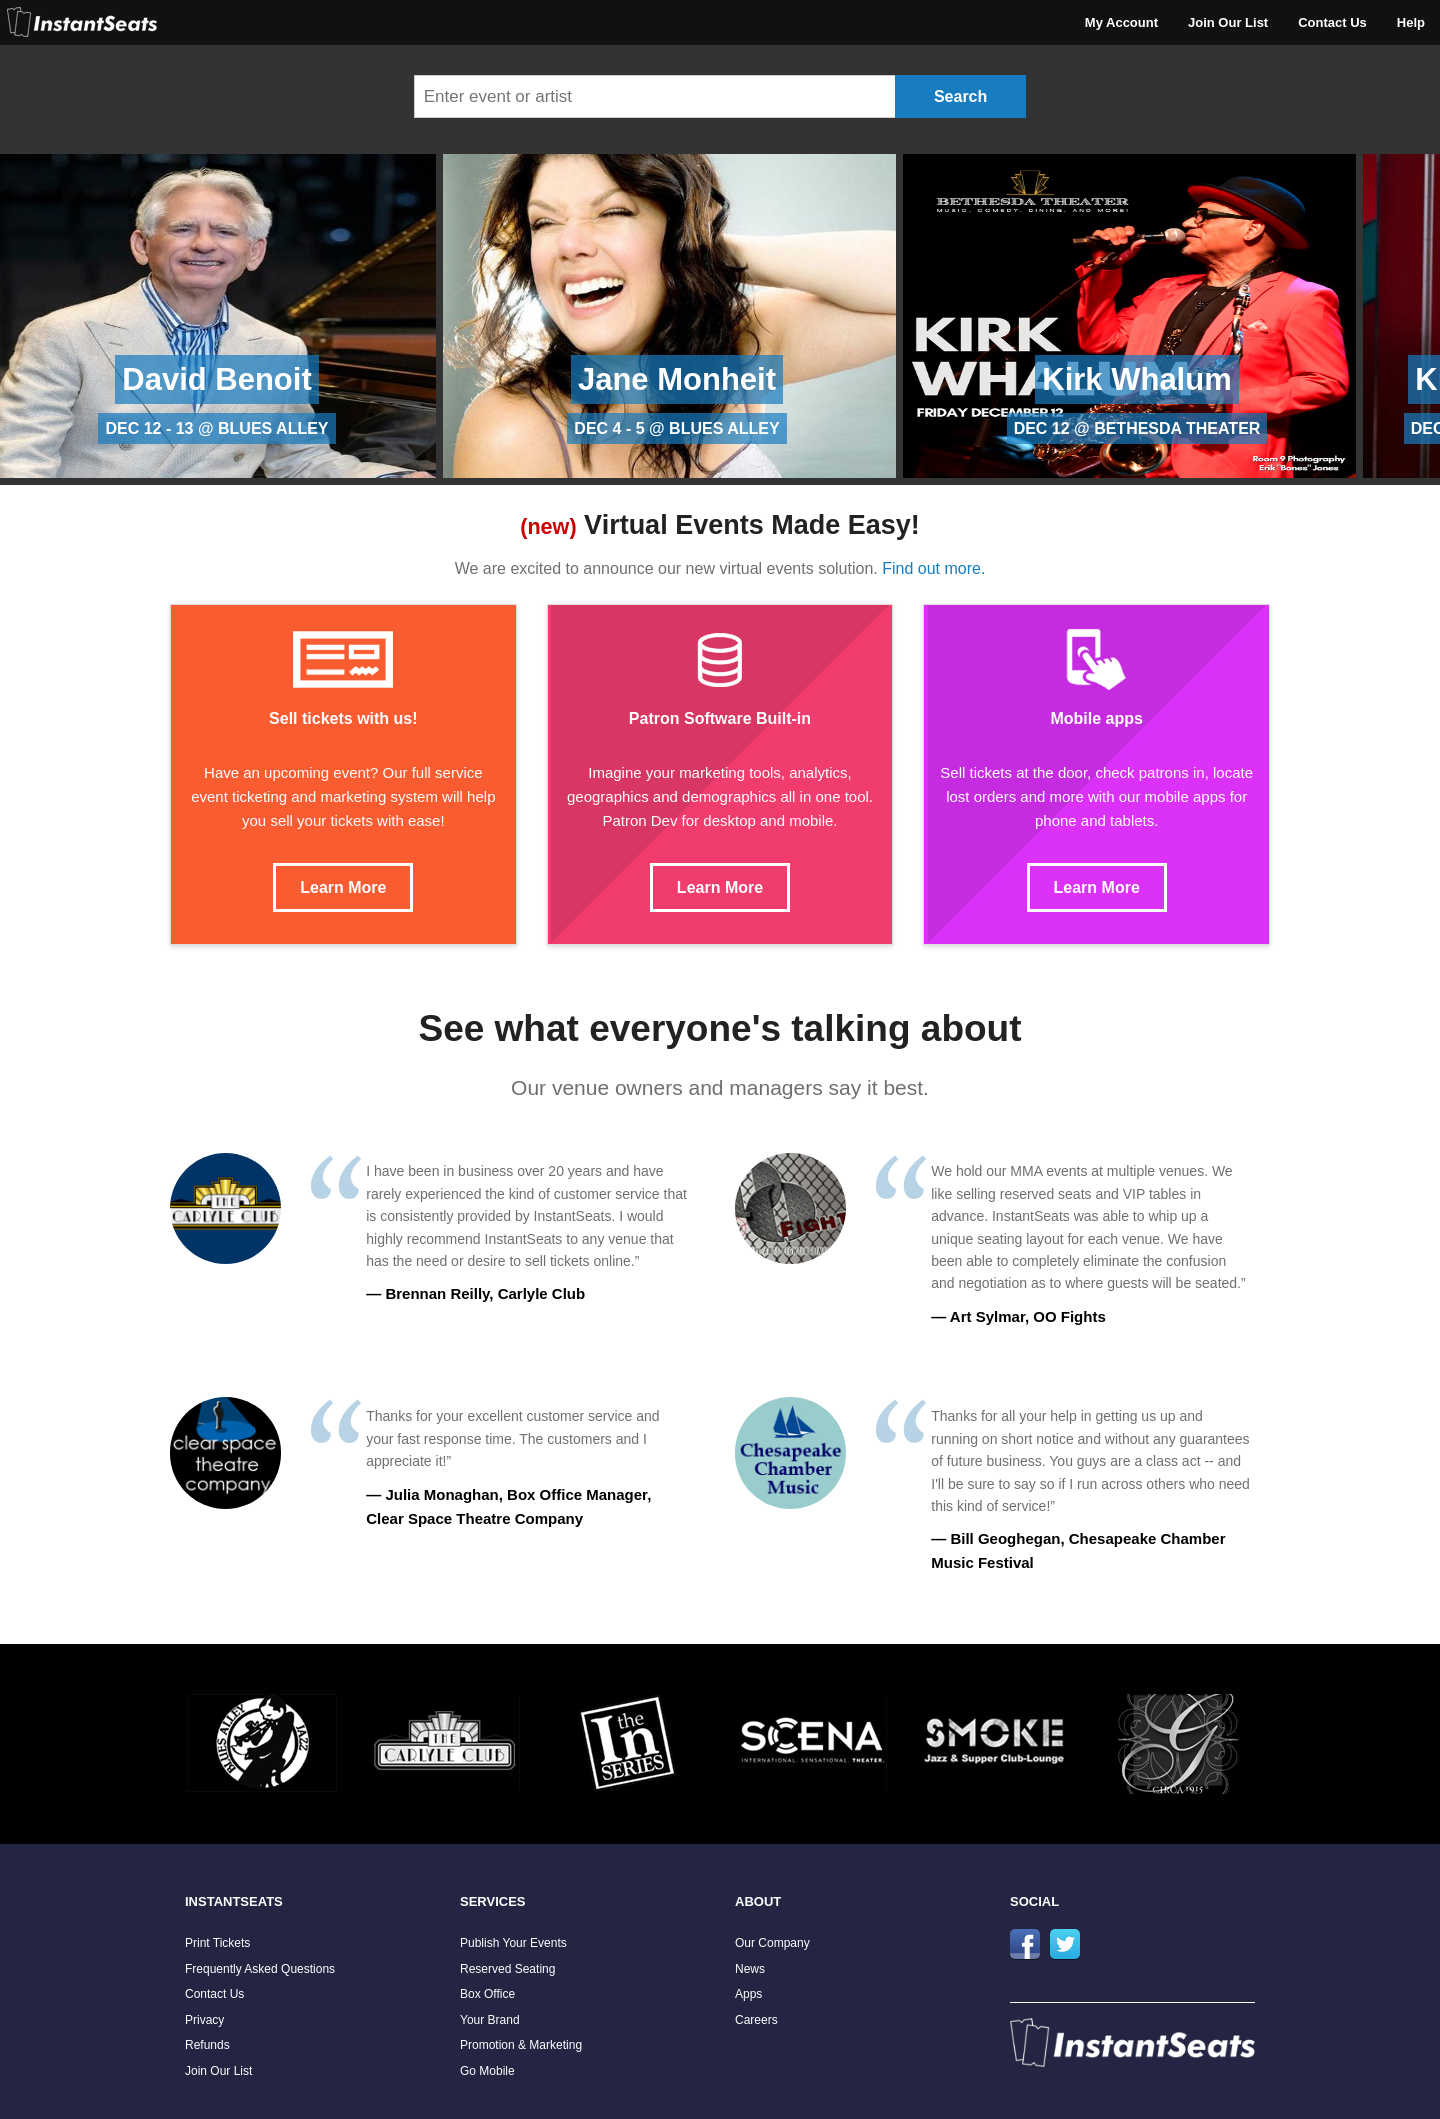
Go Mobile (487, 2071)
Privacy (204, 2020)
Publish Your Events (513, 1943)
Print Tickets (217, 1943)
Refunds (207, 2045)
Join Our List (1228, 22)
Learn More (343, 887)
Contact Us (1332, 22)
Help (1411, 22)
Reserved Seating (507, 1969)
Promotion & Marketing (521, 2045)
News (750, 1969)
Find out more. (933, 568)
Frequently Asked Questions (260, 1969)
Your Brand (490, 2020)
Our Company (772, 1943)
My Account (1121, 22)
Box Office (487, 1994)
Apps (748, 1994)
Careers (756, 2020)
